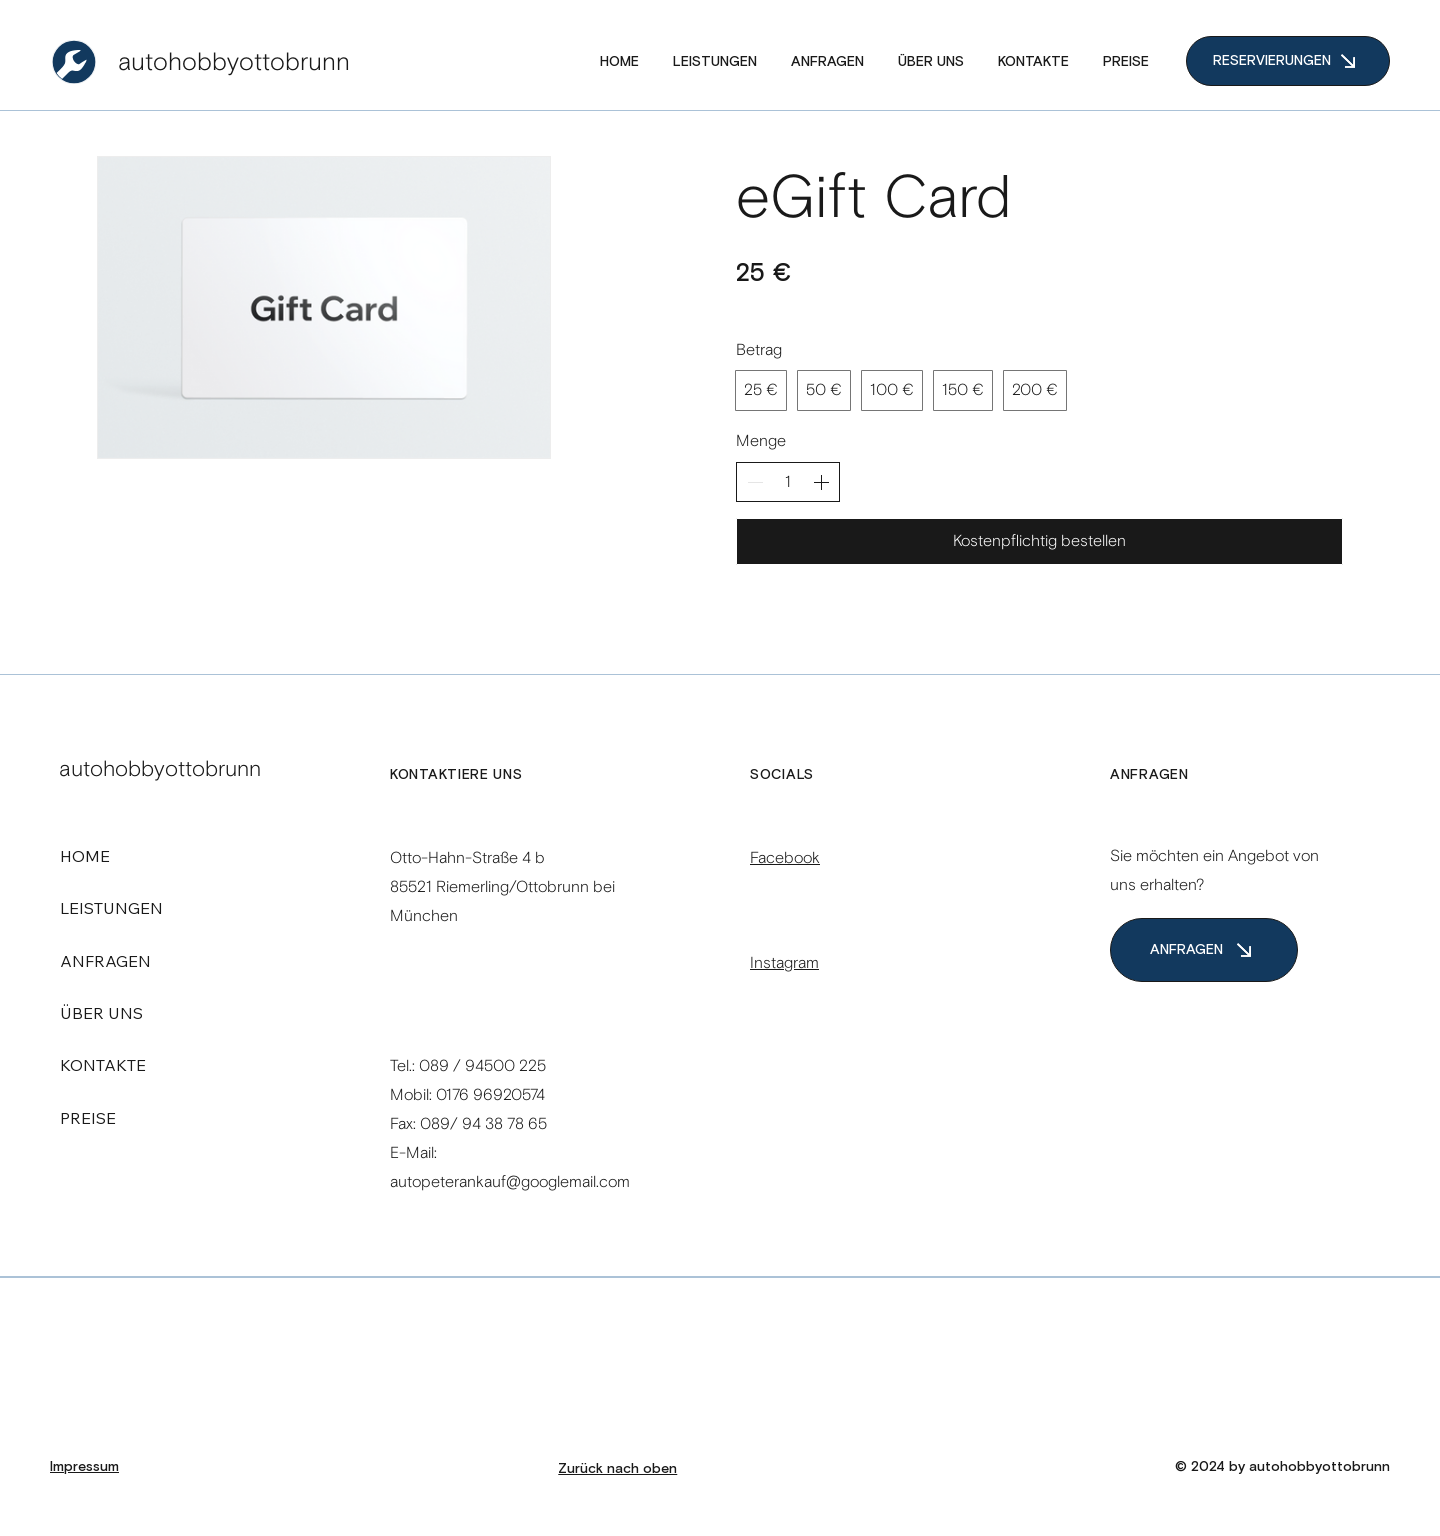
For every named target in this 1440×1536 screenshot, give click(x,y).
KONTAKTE (103, 1065)
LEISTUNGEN (111, 908)
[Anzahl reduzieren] (755, 482)
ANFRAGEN (105, 961)
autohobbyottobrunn (234, 62)
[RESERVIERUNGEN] (1288, 61)
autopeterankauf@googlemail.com (510, 1181)
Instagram (784, 962)
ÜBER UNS (101, 1013)
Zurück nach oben (617, 1469)
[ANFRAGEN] (1204, 950)
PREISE (88, 1118)
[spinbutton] (788, 482)
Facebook (785, 857)
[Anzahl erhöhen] (821, 482)
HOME (85, 856)
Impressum (84, 1467)
